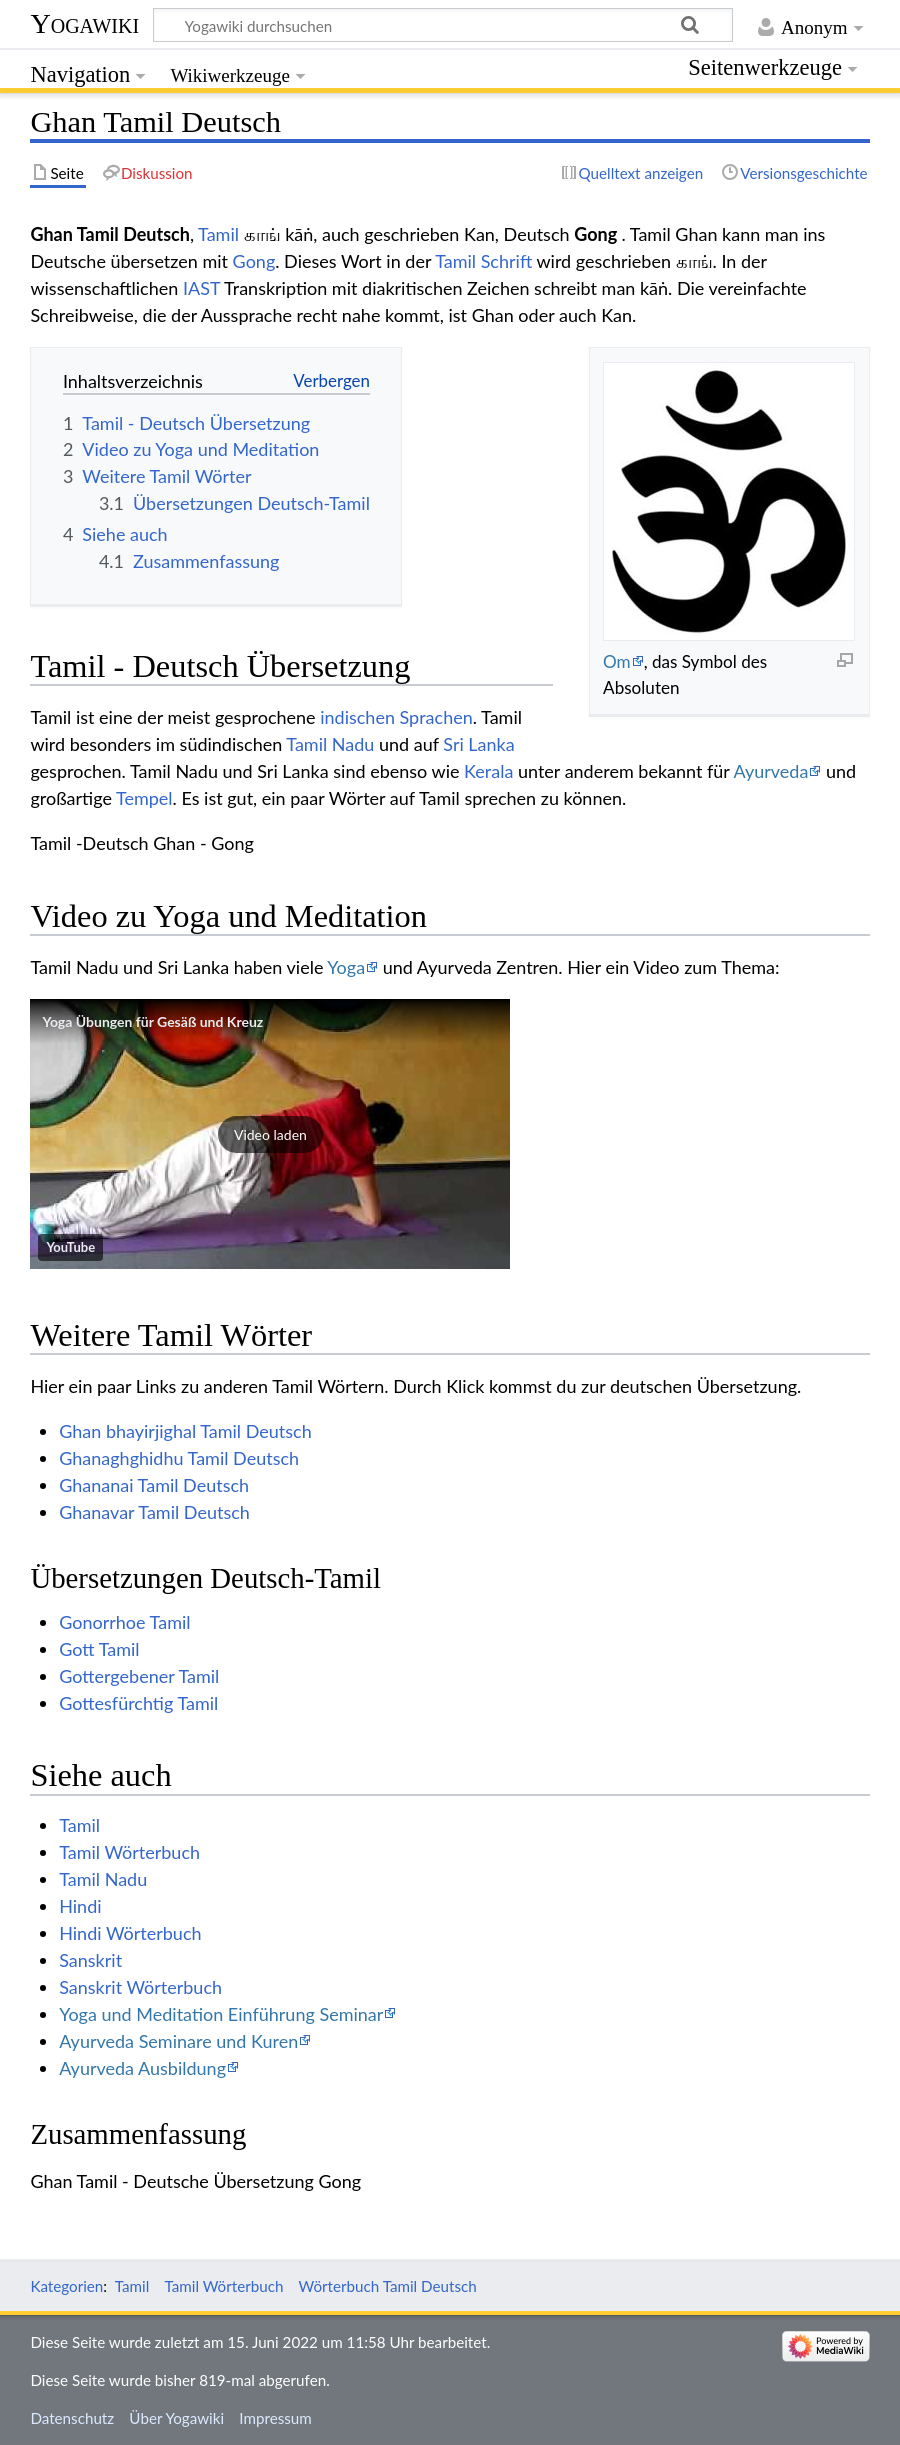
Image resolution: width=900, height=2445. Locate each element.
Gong (254, 261)
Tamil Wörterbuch (129, 1852)
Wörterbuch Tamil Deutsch (388, 2286)
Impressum (275, 2418)
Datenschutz (72, 2418)
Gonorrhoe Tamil (124, 1622)
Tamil (218, 234)
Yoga (346, 967)
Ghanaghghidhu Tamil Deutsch (179, 1458)
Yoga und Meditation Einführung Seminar (221, 2014)
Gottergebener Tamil (139, 1676)
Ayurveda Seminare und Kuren (178, 2041)
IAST (201, 288)
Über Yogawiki (176, 2418)
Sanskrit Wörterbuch (140, 1987)
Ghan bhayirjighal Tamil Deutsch (185, 1431)
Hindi (80, 1906)
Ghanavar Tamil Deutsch (154, 1512)
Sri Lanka (478, 744)
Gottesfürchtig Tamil (138, 1703)
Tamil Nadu (330, 744)
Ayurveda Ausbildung (142, 2068)
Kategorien (66, 2286)
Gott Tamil (99, 1649)
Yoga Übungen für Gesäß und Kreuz (152, 1021)
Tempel (144, 798)
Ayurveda (771, 771)
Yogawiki (84, 23)
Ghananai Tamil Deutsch (154, 1485)
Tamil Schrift (483, 261)
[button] (270, 1134)
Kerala (488, 771)
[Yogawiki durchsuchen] (443, 25)
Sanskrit (90, 1960)
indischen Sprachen (396, 717)
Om (617, 661)
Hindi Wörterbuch (130, 1933)
